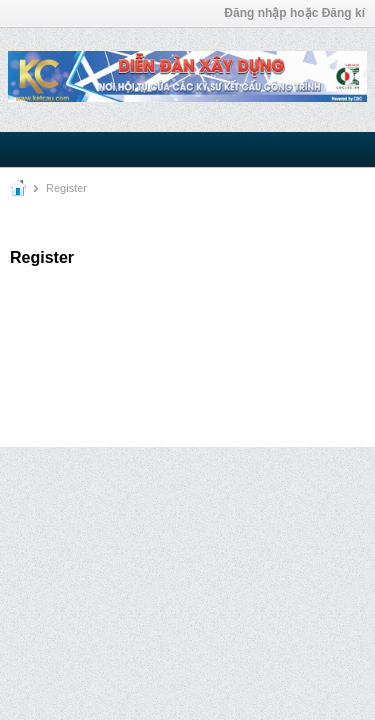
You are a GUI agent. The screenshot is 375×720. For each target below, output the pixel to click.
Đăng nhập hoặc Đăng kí (294, 13)
